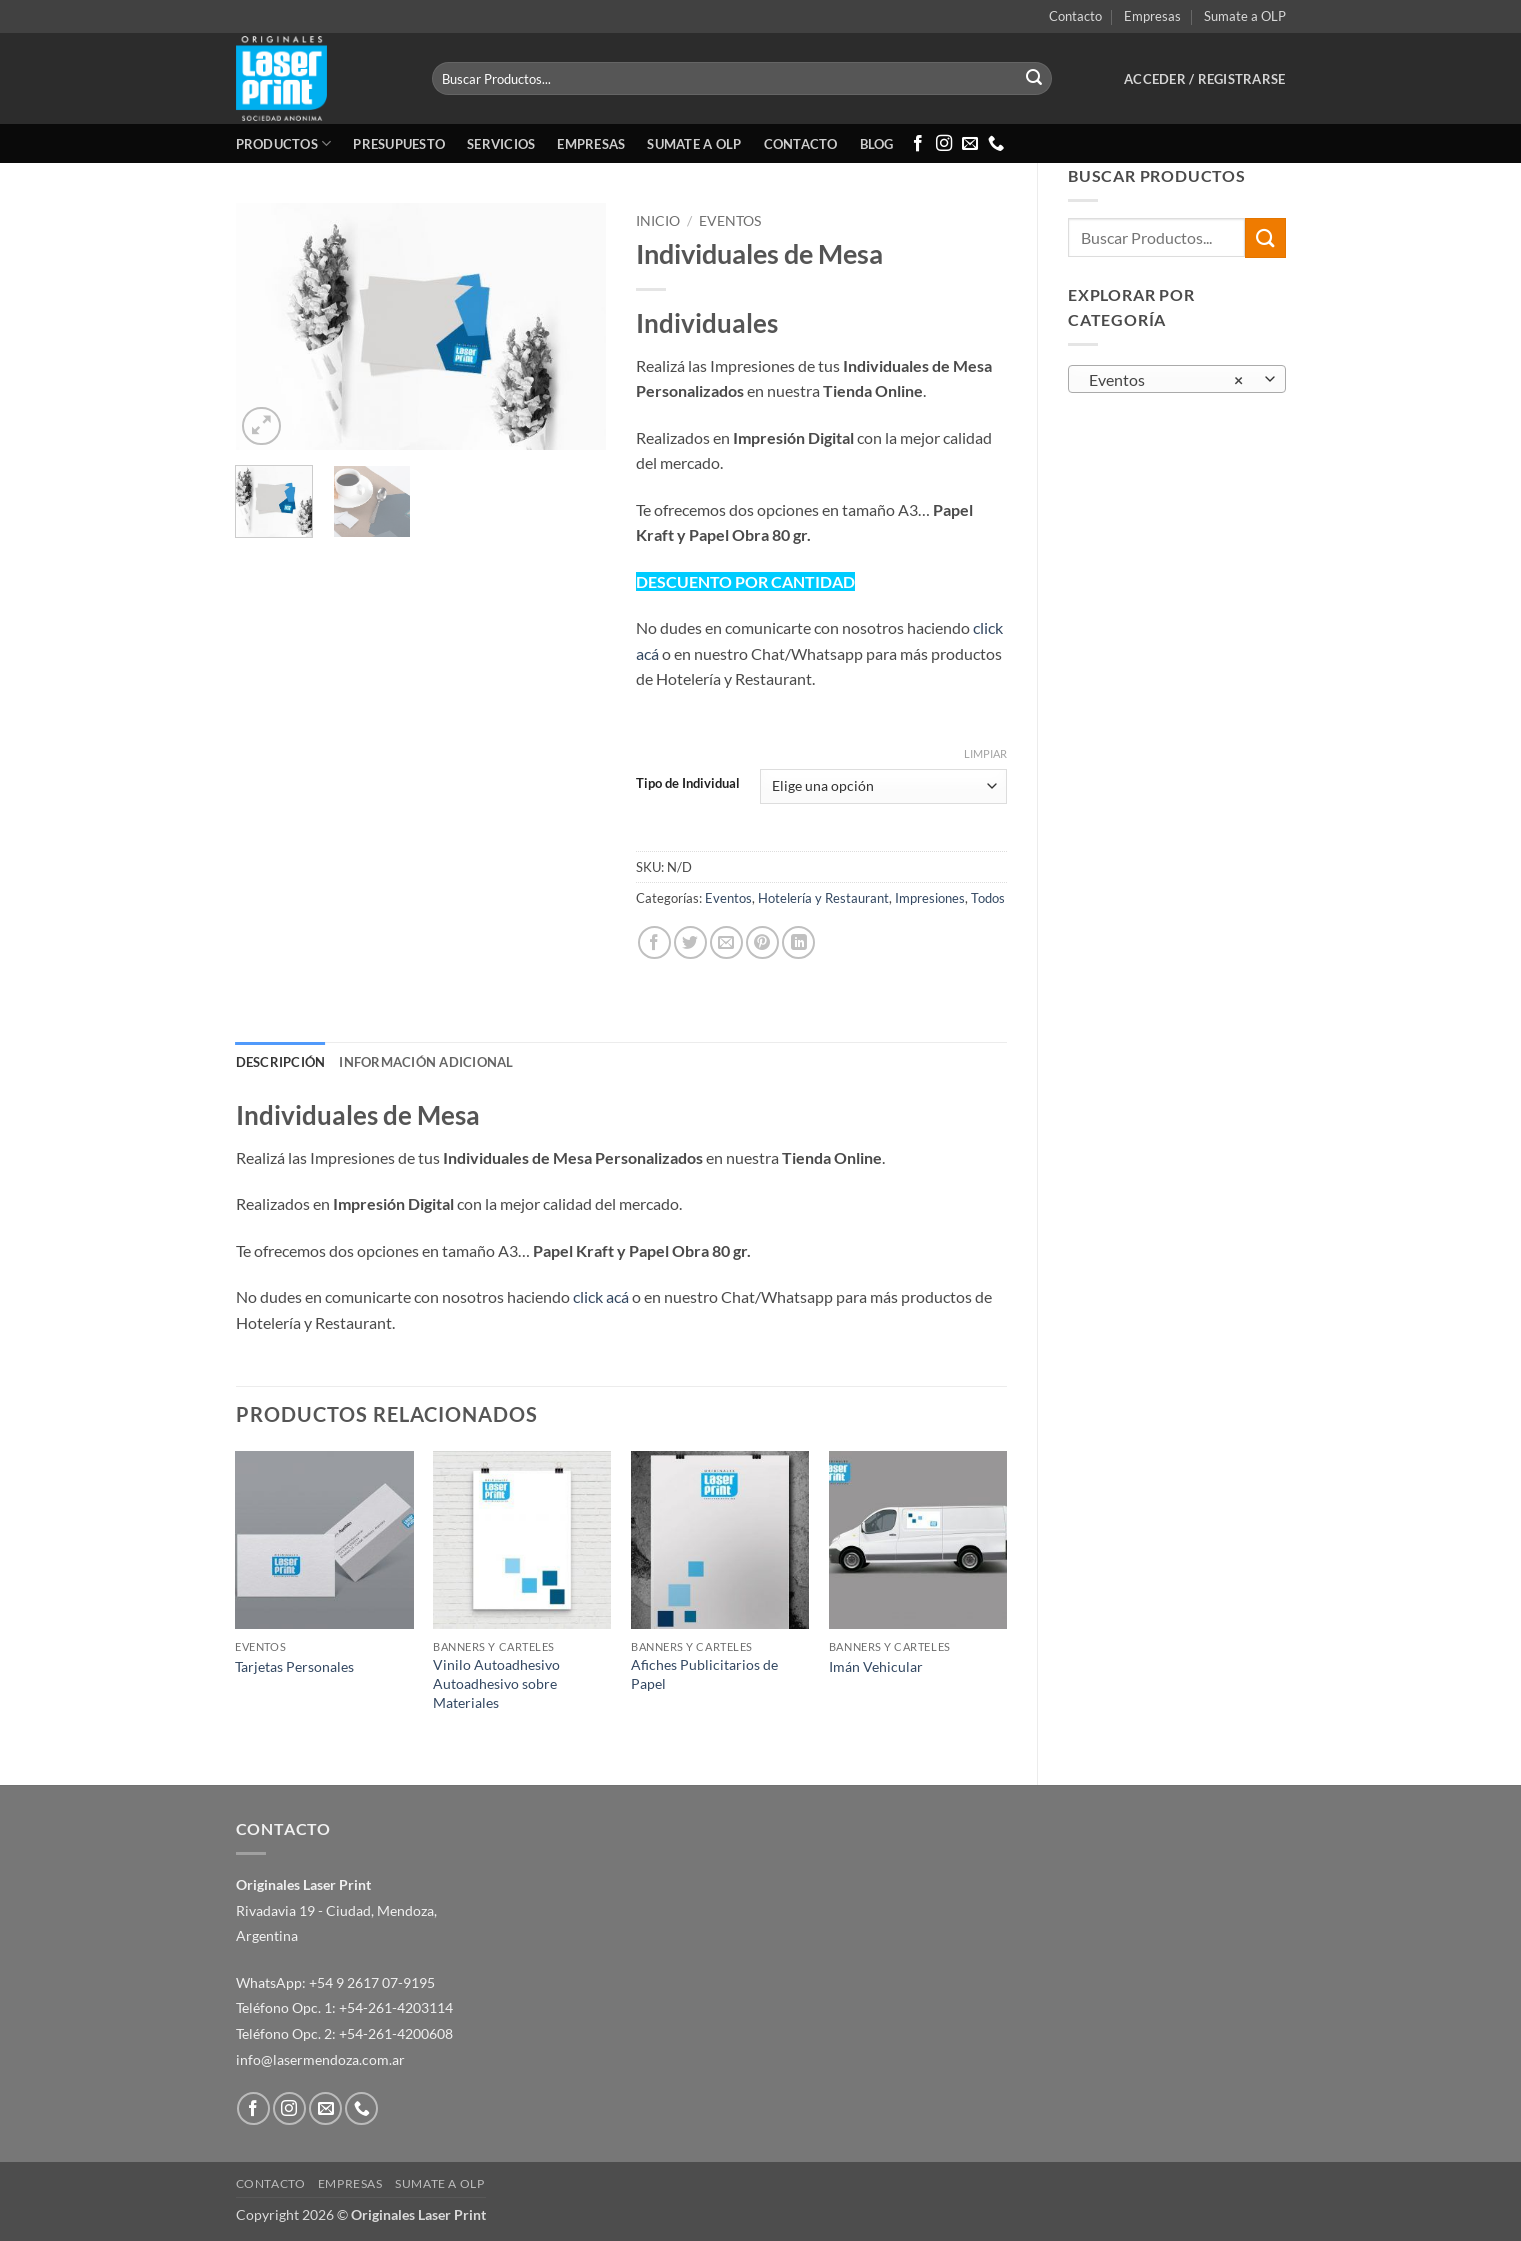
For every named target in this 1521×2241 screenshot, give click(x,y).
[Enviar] (1034, 79)
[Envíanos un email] (970, 144)
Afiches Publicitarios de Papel (704, 1674)
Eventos (730, 221)
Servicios (501, 144)
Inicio (658, 221)
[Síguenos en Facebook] (918, 144)
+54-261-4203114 (396, 2007)
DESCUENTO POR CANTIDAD (745, 581)
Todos (988, 898)
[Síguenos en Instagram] (944, 144)
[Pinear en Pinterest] (762, 942)
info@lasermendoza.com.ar (320, 2059)
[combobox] (1177, 379)
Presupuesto (399, 144)
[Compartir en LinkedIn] (798, 942)
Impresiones (930, 898)
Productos (284, 143)
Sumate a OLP (1245, 16)
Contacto (1075, 16)
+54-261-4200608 (396, 2033)
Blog (877, 144)
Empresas (1152, 16)
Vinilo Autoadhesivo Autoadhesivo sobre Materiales (496, 1683)
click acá (601, 1296)
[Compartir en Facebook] (654, 942)
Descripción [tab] (281, 1062)
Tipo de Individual (688, 784)
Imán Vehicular (876, 1666)
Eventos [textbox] (1166, 380)
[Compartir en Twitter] (690, 942)
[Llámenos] (996, 144)
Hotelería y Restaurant (823, 898)
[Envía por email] (726, 942)
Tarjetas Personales (294, 1666)
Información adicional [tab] (426, 1062)
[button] (1204, 79)
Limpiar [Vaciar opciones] (985, 753)
